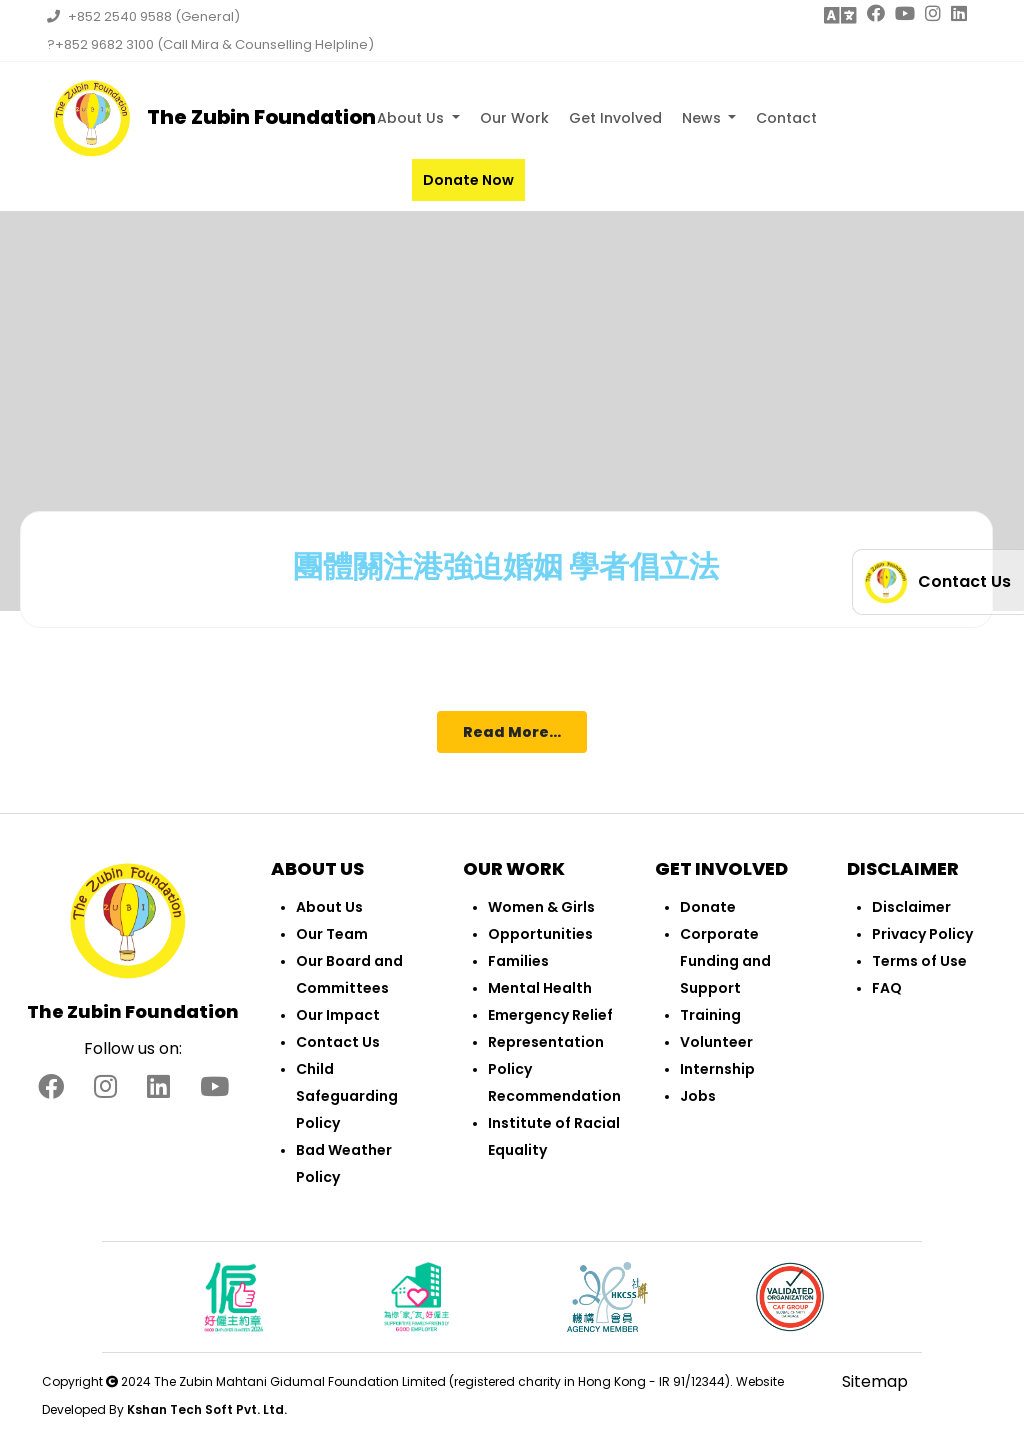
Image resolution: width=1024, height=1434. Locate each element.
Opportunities (540, 934)
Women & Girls (541, 907)
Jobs (698, 1096)
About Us (412, 118)
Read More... (512, 732)
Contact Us (338, 1042)
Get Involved (615, 118)
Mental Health (540, 988)
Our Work (514, 118)
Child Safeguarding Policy (347, 1096)
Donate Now (468, 180)
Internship (717, 1069)
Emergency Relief (550, 1015)
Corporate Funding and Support (725, 961)
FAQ (887, 988)
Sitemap (875, 1381)
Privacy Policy (922, 934)
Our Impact (338, 1015)
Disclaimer (911, 907)
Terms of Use (919, 961)
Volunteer (716, 1042)
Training (710, 1015)
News (703, 118)
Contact (786, 118)
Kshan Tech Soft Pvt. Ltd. (207, 1409)
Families (518, 961)
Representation (546, 1042)
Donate (708, 907)
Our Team (332, 934)
